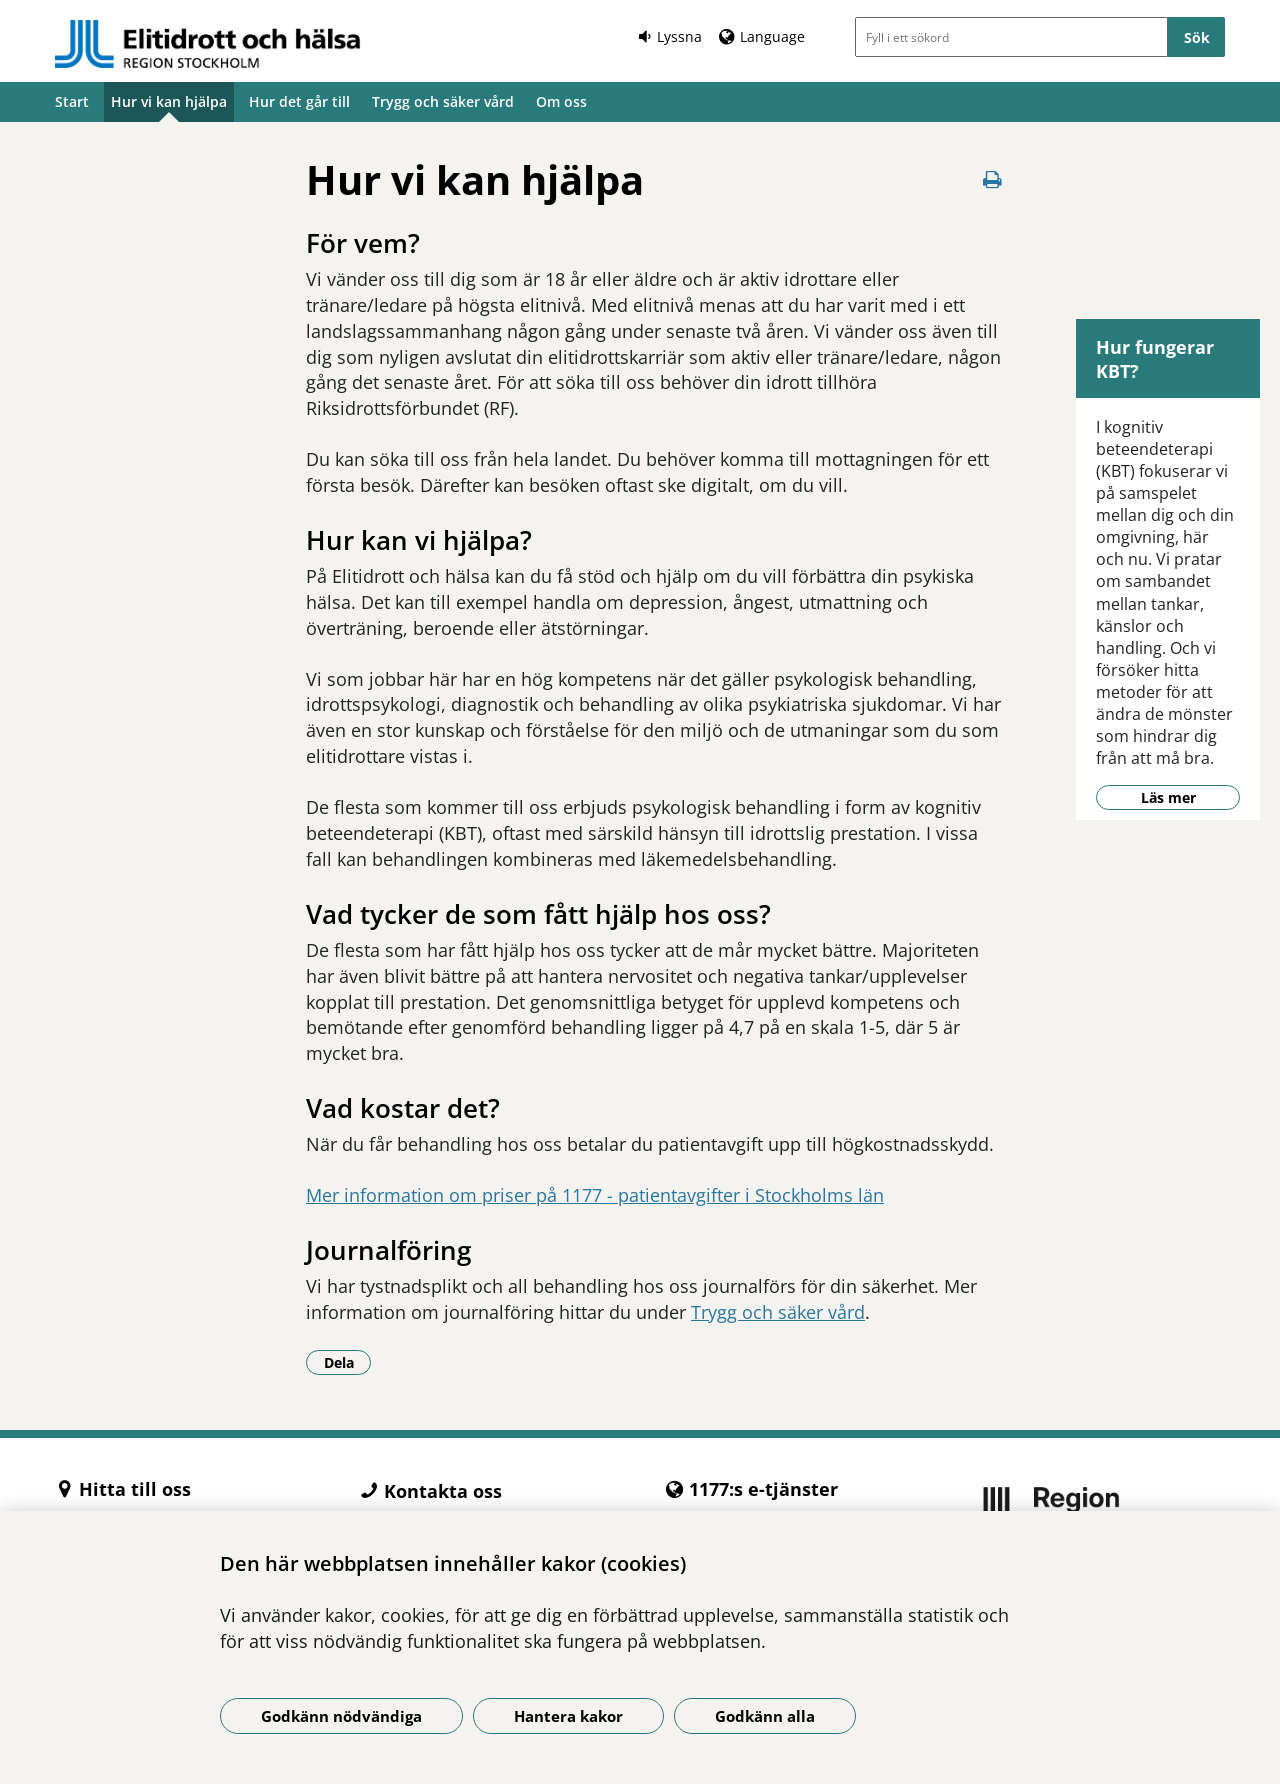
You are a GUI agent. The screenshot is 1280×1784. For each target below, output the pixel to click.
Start (72, 101)
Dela (348, 1362)
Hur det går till (299, 101)
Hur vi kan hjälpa (169, 101)
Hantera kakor (568, 1716)
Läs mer (1168, 797)
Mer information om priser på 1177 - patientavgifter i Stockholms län (595, 1195)
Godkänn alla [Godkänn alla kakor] (765, 1716)
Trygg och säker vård (443, 101)
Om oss (561, 101)
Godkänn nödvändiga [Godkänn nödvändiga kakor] (341, 1716)
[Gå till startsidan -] (208, 44)
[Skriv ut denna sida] (992, 179)
